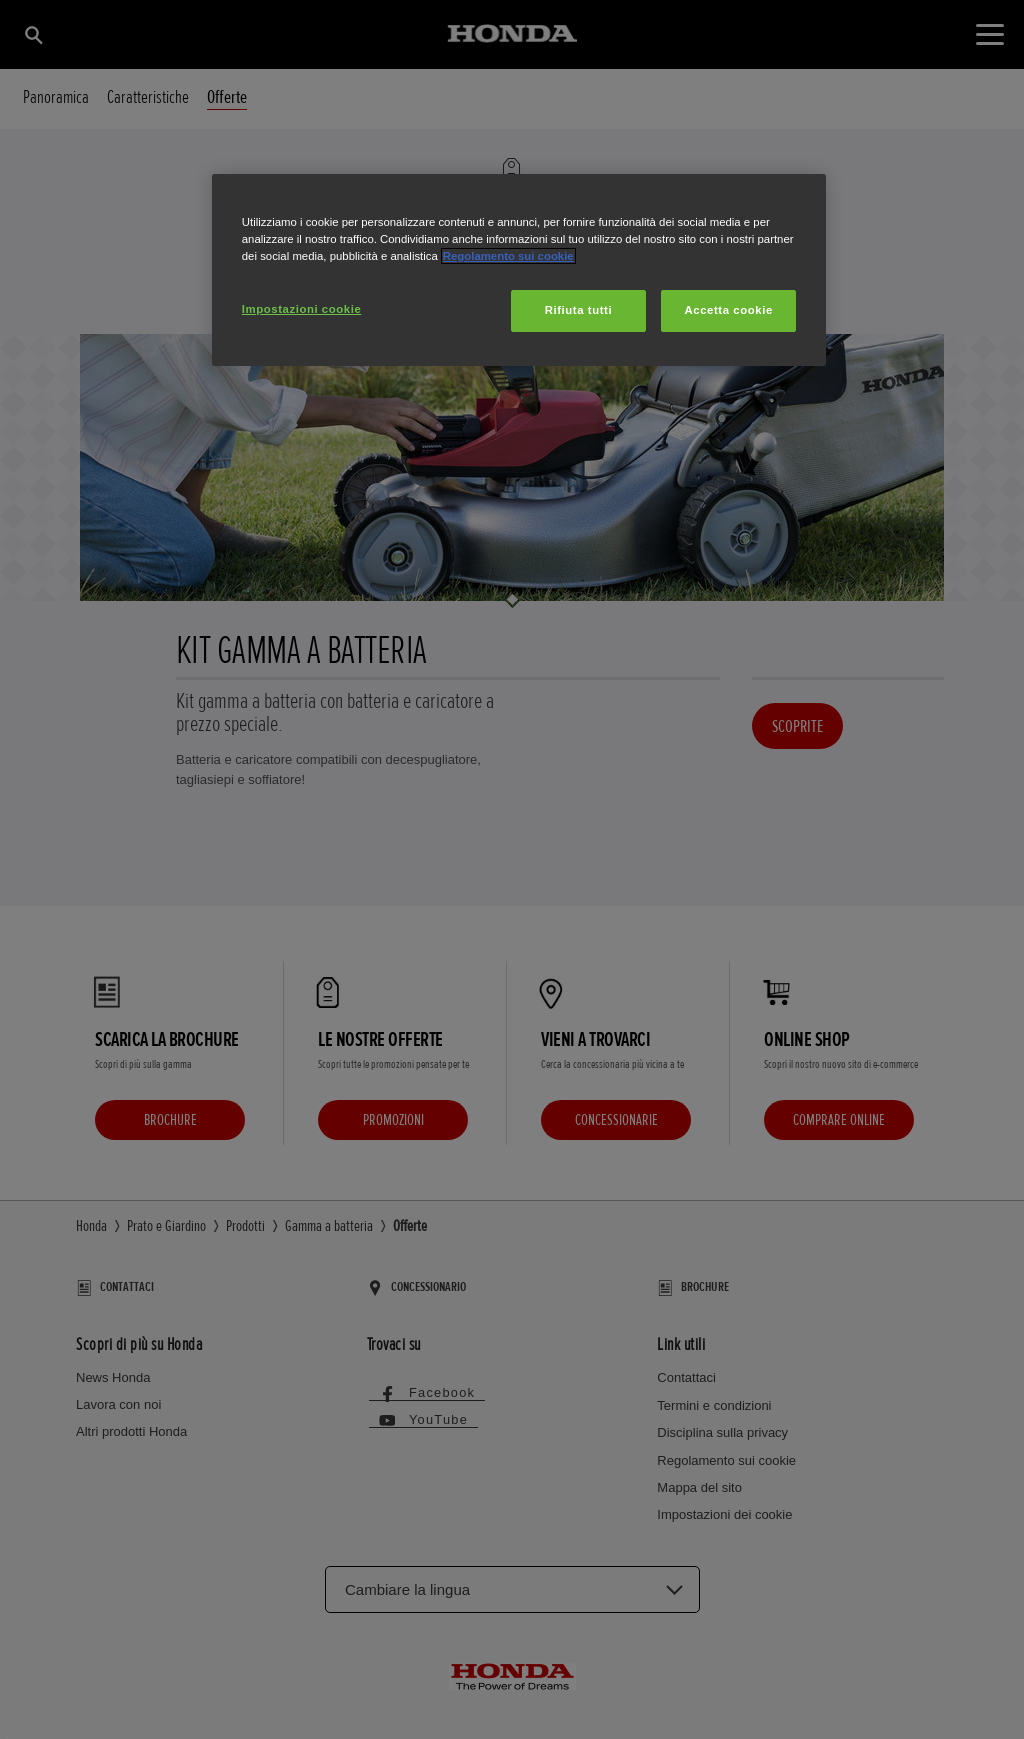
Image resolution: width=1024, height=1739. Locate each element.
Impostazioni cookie (302, 309)
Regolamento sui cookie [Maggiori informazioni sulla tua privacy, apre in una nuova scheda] (508, 256)
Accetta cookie (729, 310)
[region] (519, 270)
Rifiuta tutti (578, 310)
